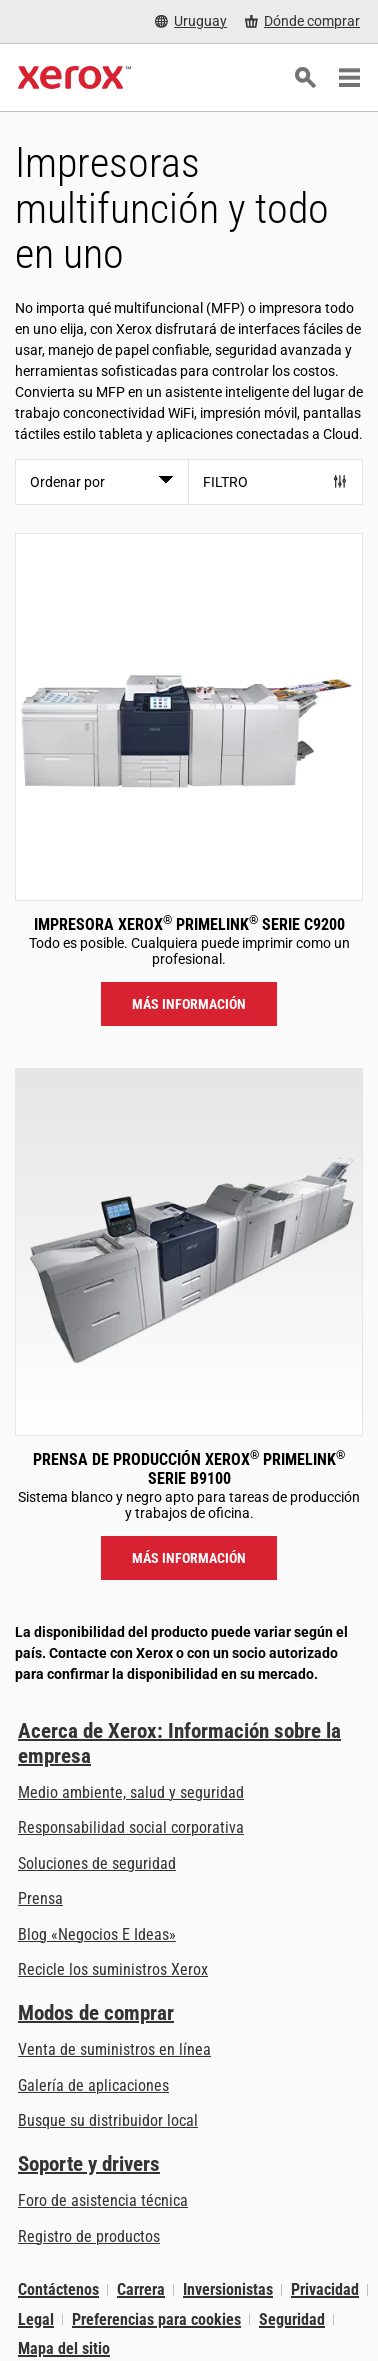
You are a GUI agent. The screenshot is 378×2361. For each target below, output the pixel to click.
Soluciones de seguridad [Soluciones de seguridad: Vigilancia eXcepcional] (97, 1863)
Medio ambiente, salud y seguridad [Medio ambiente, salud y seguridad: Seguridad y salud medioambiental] (131, 1792)
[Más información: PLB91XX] (189, 1252)
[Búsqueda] (305, 78)
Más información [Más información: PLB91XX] (189, 1558)
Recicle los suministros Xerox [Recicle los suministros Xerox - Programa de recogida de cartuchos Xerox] (113, 1969)
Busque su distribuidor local (108, 2120)
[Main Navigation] (349, 78)
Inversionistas (228, 2289)
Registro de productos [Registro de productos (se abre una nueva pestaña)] (89, 2236)
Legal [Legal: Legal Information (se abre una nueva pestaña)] (36, 2319)
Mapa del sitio (64, 2348)
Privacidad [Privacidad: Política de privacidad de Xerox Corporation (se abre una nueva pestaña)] (325, 2289)
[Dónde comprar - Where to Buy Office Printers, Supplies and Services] (302, 21)
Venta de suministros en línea (114, 2049)
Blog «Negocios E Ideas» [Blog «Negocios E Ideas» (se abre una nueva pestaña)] (97, 1934)
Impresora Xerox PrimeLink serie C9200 (189, 924)
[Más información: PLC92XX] (189, 717)
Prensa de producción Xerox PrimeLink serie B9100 (189, 1469)
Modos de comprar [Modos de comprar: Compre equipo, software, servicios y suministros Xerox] (96, 2013)
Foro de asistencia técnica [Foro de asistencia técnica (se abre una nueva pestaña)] (103, 2200)
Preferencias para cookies (156, 2319)
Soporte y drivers (89, 2164)
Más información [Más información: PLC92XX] (189, 1004)
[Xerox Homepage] (74, 78)
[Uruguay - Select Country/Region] (191, 21)
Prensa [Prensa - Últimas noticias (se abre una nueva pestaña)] (40, 1898)
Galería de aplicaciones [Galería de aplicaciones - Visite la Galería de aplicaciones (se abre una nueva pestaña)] (93, 2085)
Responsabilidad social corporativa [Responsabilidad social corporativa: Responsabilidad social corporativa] (131, 1827)
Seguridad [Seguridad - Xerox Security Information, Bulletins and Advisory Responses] (292, 2319)
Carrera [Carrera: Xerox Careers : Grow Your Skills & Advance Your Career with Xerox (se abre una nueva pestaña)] (141, 2289)
